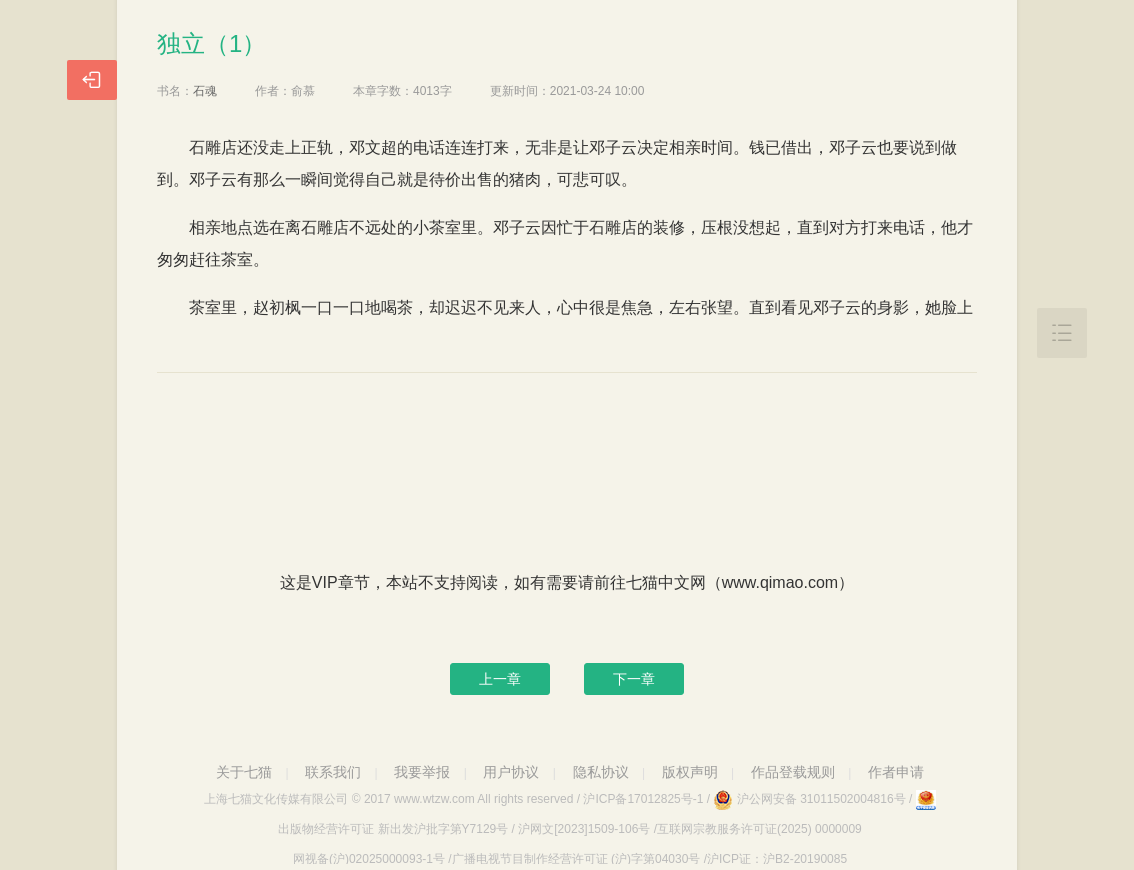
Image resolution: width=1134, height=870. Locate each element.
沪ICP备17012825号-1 (643, 799)
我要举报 (422, 772)
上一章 (500, 679)
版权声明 (690, 772)
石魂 (205, 91)
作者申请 (896, 772)
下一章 (634, 679)
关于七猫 (244, 772)
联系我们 (333, 772)
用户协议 (511, 772)
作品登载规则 (793, 772)
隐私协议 (601, 772)
